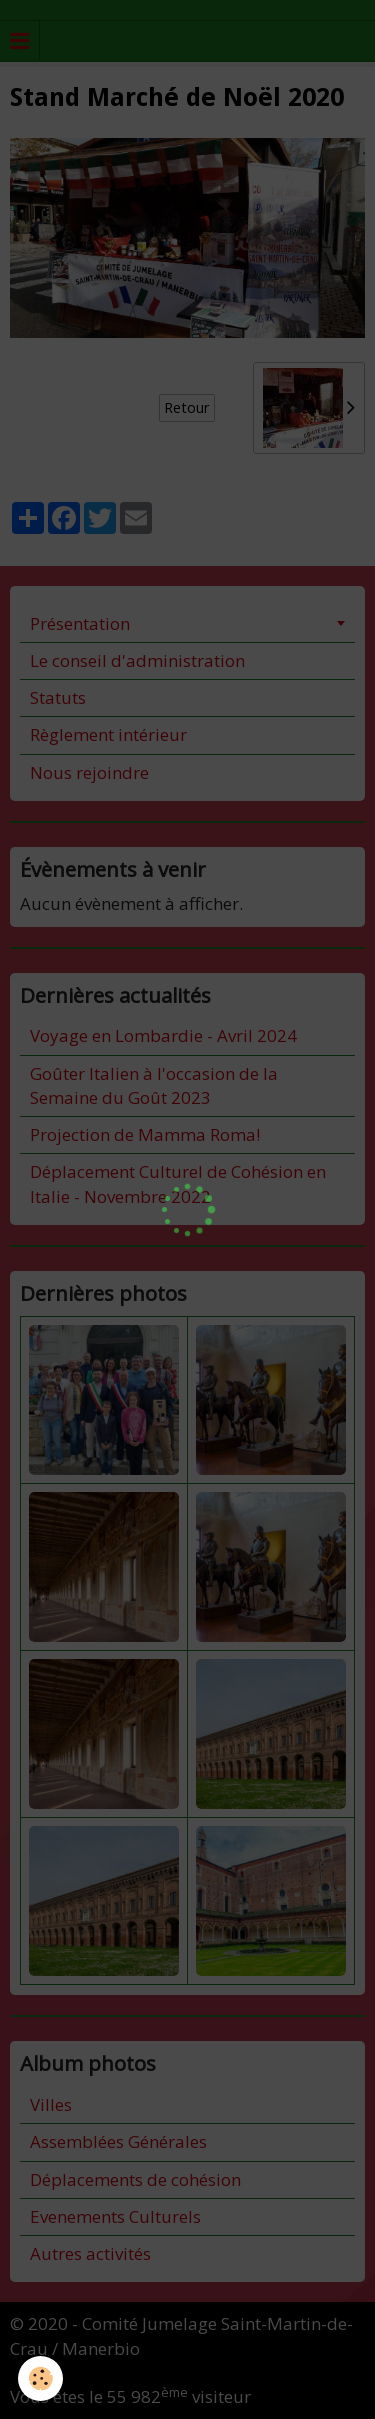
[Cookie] (40, 2378)
